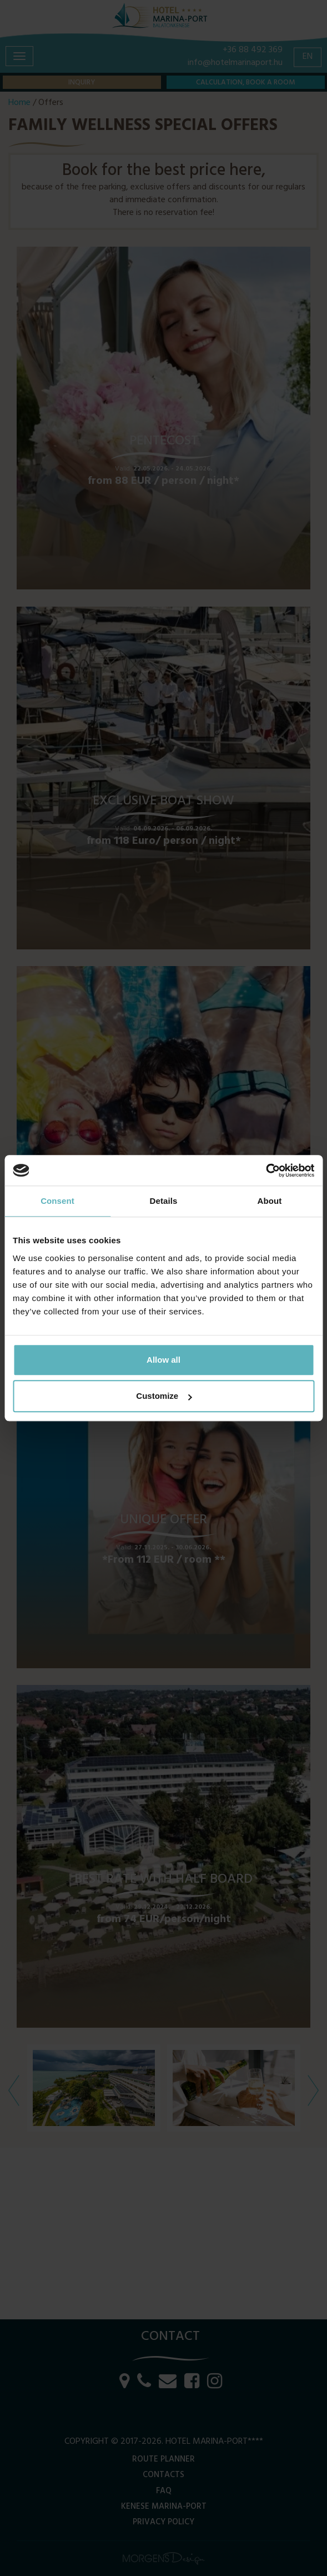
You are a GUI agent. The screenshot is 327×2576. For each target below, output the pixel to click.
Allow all (163, 1359)
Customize (164, 1395)
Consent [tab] (57, 1201)
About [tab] (270, 1201)
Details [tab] (164, 1201)
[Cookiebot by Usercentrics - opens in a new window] (265, 1170)
